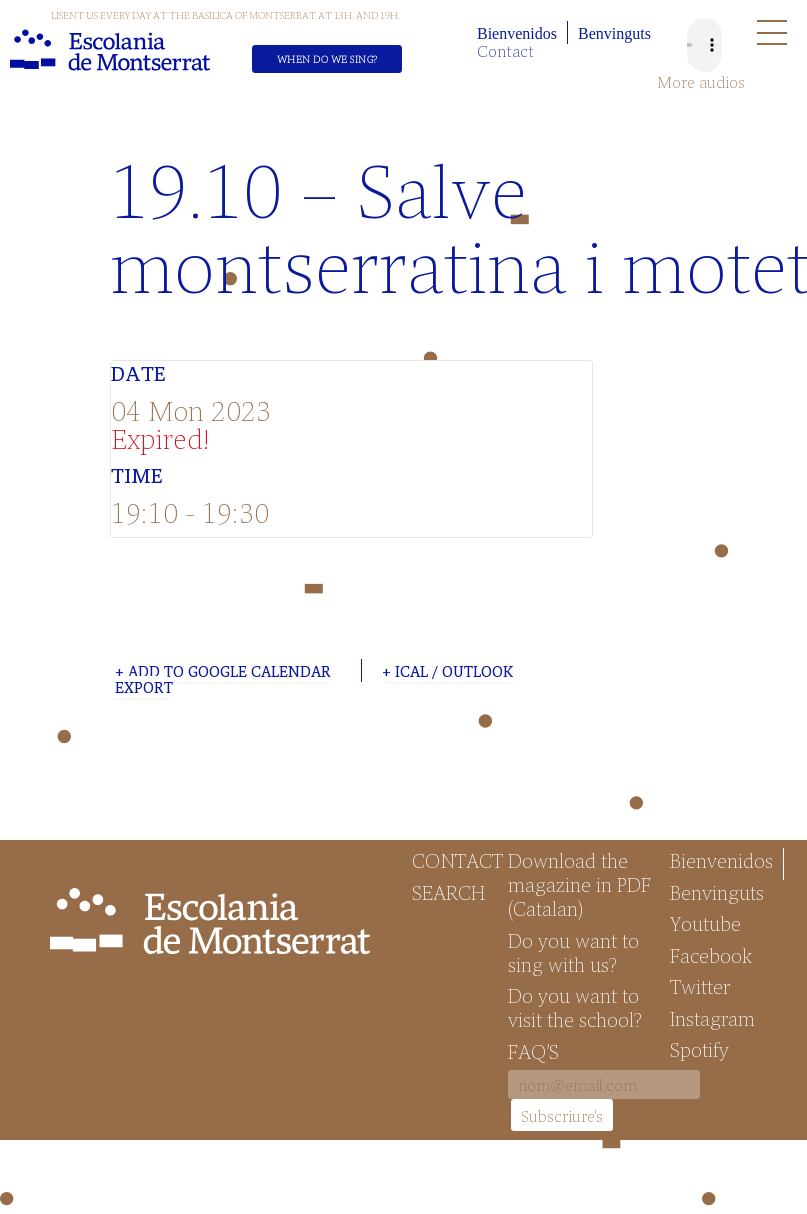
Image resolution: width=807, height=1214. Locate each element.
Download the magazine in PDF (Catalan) (579, 884)
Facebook (711, 955)
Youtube (705, 923)
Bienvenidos (517, 33)
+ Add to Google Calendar (223, 671)
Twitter (700, 986)
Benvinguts (614, 33)
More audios (701, 82)
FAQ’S (533, 1051)
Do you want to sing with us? (573, 952)
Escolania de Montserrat (110, 50)
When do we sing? (327, 59)
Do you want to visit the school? (575, 1007)
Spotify (699, 1049)
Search (448, 892)
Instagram (712, 1018)
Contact (505, 50)
